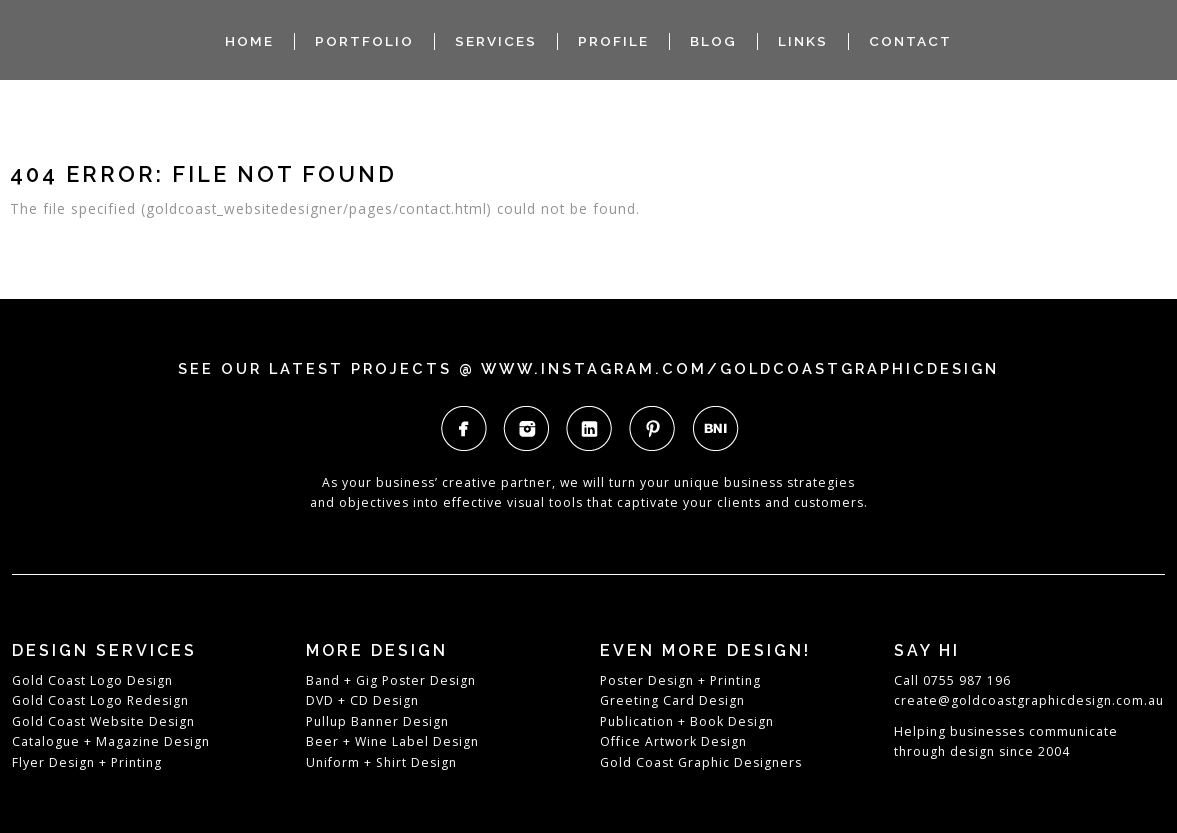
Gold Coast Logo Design (92, 680)
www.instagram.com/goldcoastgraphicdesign (740, 368)
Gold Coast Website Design (103, 721)
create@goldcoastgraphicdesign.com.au (1029, 700)
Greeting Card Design (672, 700)
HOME (249, 41)
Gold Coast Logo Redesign (100, 700)
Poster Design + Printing (680, 680)
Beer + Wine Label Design (392, 741)
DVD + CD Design (362, 700)
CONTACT (910, 41)
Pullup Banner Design (377, 721)
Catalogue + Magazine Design (111, 741)
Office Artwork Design (673, 741)
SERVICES (496, 41)
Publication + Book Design (687, 721)
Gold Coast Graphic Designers (701, 762)
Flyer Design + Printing (87, 762)
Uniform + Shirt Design (381, 762)
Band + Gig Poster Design (391, 680)
